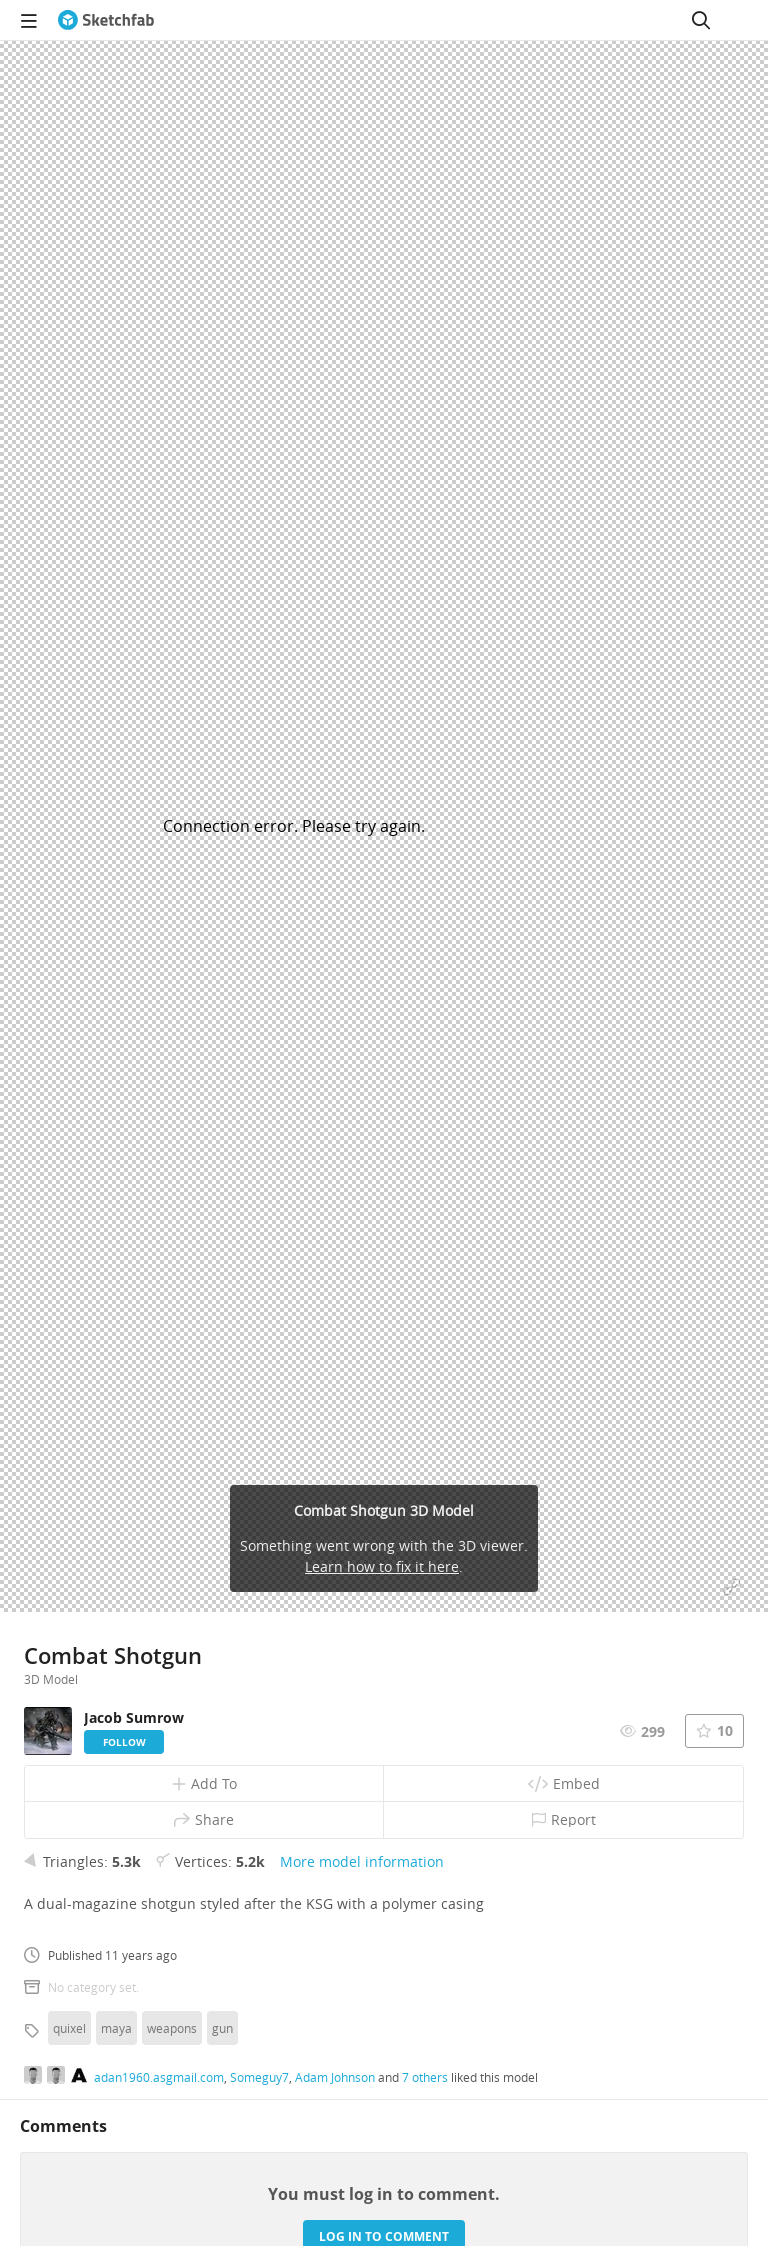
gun (222, 2028)
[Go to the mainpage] (106, 20)
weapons (172, 2028)
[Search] (701, 20)
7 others (425, 2077)
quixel (69, 2028)
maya (116, 2028)
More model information (362, 1861)
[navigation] (29, 20)
